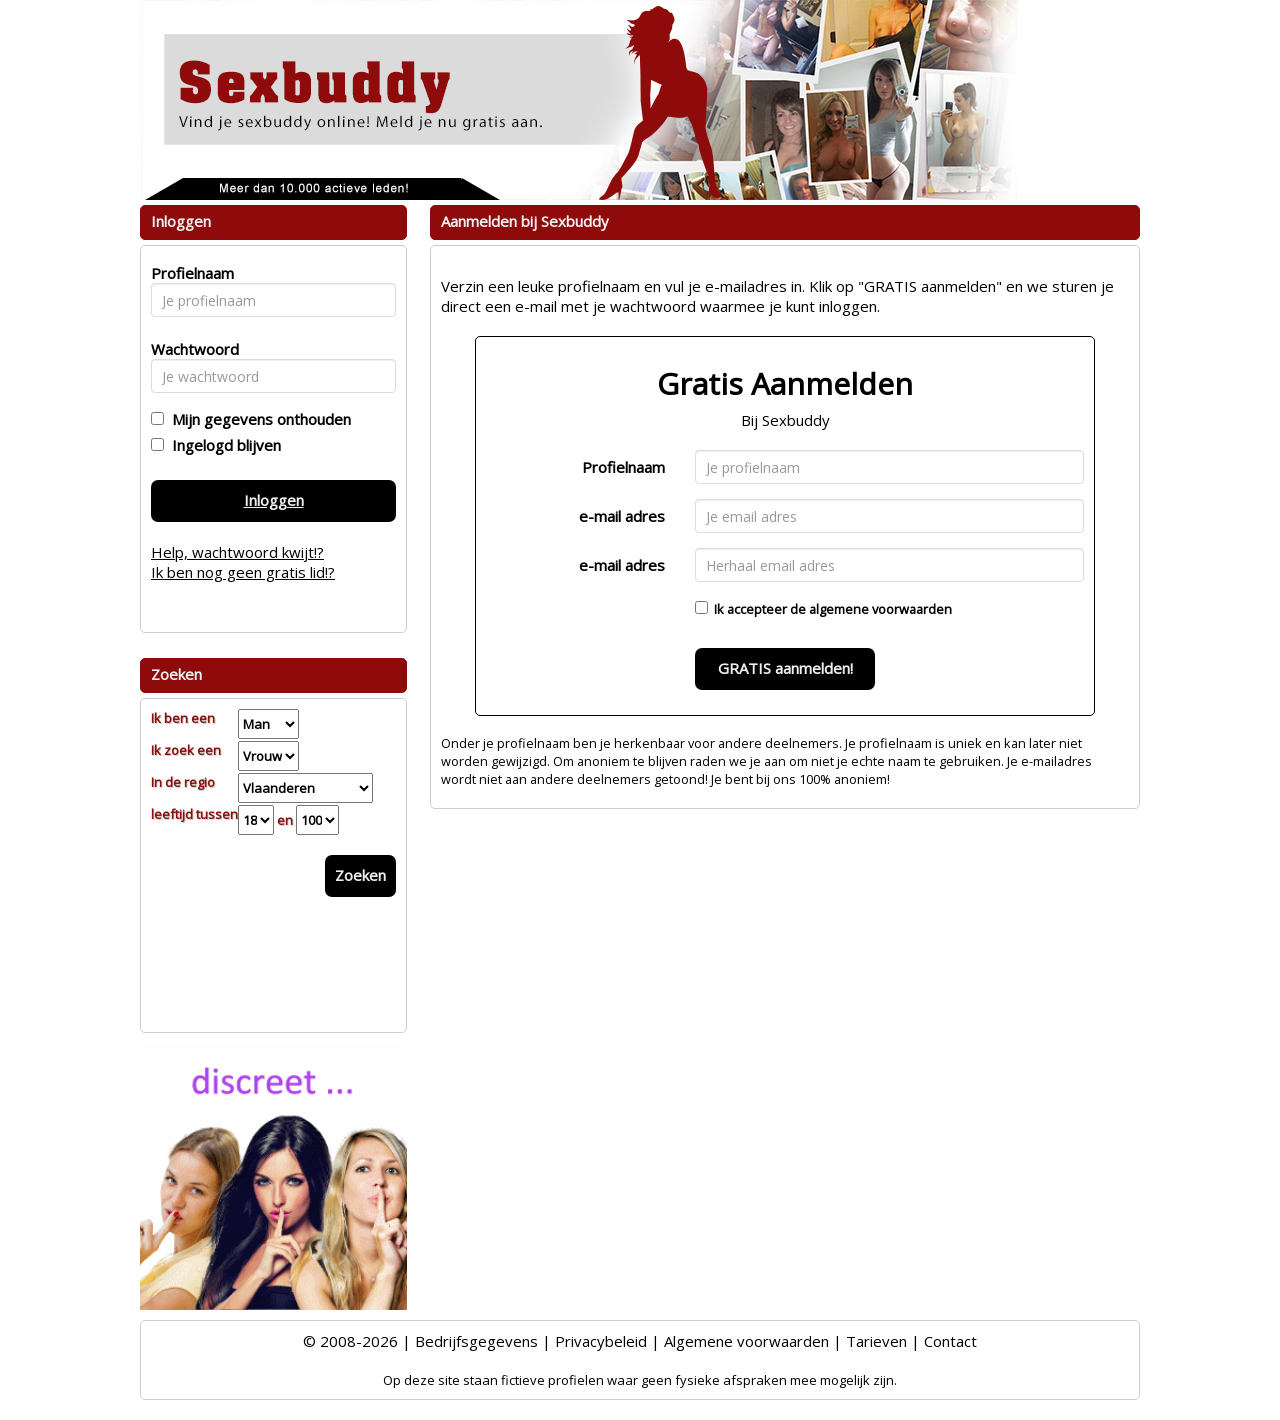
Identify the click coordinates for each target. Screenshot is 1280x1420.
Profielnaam (623, 467)
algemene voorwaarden (880, 609)
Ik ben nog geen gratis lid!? (243, 572)
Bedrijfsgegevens (476, 1341)
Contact (950, 1341)
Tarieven (876, 1341)
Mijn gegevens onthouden (257, 419)
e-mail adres (622, 516)
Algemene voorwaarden (746, 1341)
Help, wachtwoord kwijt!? (237, 552)
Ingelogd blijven (222, 445)
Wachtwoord (189, 349)
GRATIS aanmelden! (785, 668)
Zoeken (360, 875)
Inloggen (274, 500)
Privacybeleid (601, 1341)
